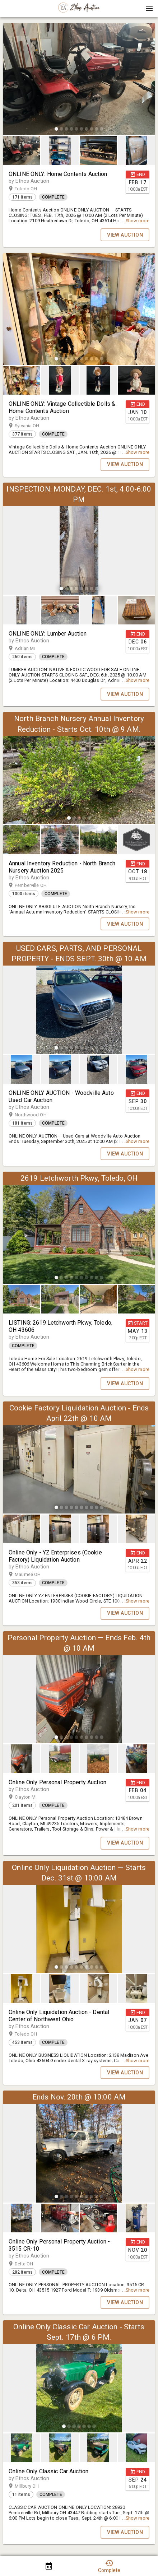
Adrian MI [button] (32, 648)
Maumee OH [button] (35, 1574)
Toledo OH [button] (33, 189)
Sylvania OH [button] (34, 426)
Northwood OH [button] (37, 1115)
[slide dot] (56, 129)
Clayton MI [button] (33, 1797)
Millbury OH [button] (34, 2486)
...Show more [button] (135, 220)
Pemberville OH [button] (38, 885)
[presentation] (79, 8)
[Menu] (149, 8)
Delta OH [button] (31, 2264)
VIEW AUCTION (125, 235)
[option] (79, 80)
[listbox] (79, 80)
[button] (79, 11)
